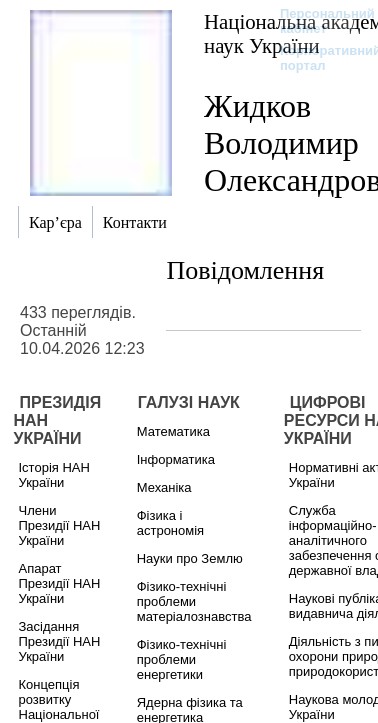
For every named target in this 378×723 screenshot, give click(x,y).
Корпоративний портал (317, 58)
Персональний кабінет (317, 21)
